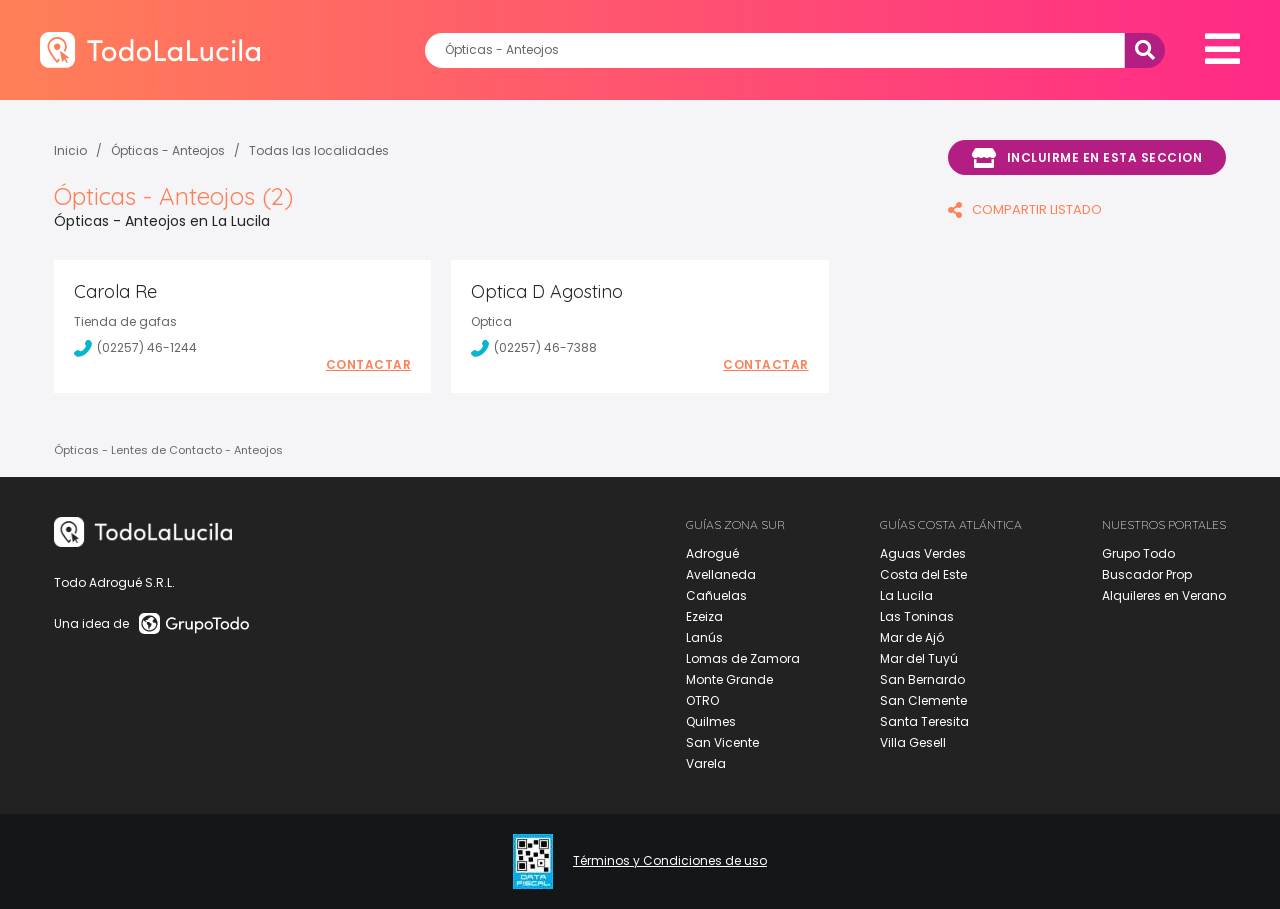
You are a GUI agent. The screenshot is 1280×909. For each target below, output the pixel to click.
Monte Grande (729, 679)
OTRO (702, 700)
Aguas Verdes (923, 553)
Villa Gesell (913, 742)
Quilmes (711, 721)
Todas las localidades (319, 150)
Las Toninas (917, 616)
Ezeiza (704, 616)
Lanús (704, 637)
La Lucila (906, 595)
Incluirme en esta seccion (1087, 158)
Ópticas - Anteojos (168, 150)
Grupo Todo (1138, 553)
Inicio (70, 150)
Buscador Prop (1147, 574)
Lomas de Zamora (743, 658)
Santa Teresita (924, 721)
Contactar (369, 365)
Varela (706, 763)
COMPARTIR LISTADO (1025, 209)
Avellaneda (721, 574)
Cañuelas (716, 595)
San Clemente (923, 700)
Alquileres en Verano (1164, 595)
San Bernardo (922, 679)
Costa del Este (923, 574)
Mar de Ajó (912, 637)
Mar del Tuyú (919, 658)
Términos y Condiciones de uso (670, 861)
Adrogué (712, 553)
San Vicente (722, 742)
